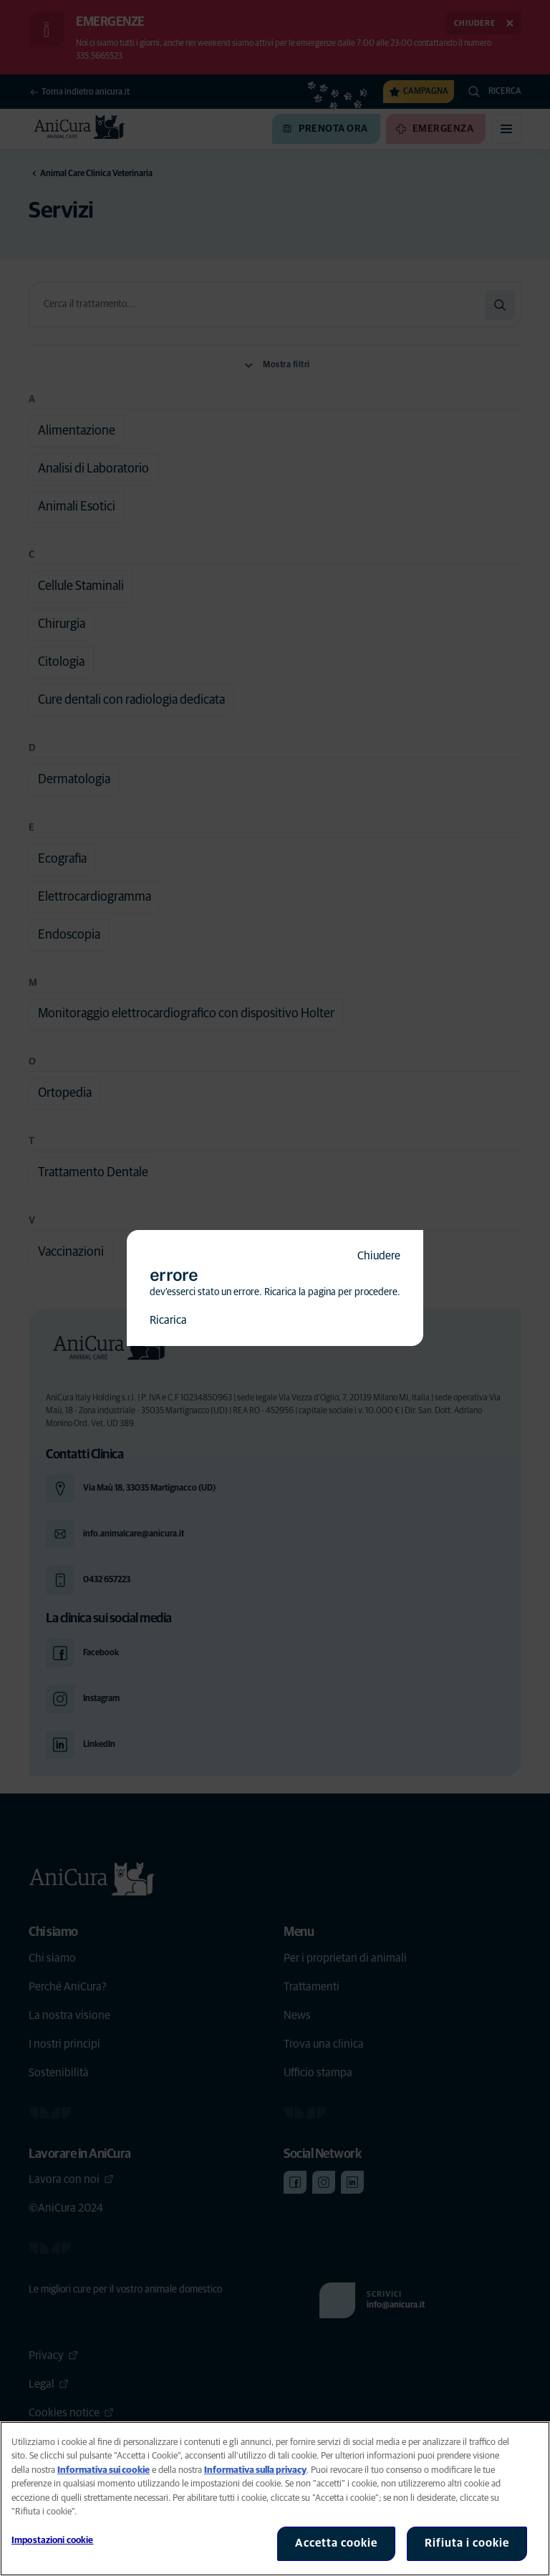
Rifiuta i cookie (467, 2543)
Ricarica (168, 1320)
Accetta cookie (336, 2543)
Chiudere (378, 1256)
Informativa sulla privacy (255, 2470)
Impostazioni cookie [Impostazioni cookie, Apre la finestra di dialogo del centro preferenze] (52, 2540)
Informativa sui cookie (103, 2470)
